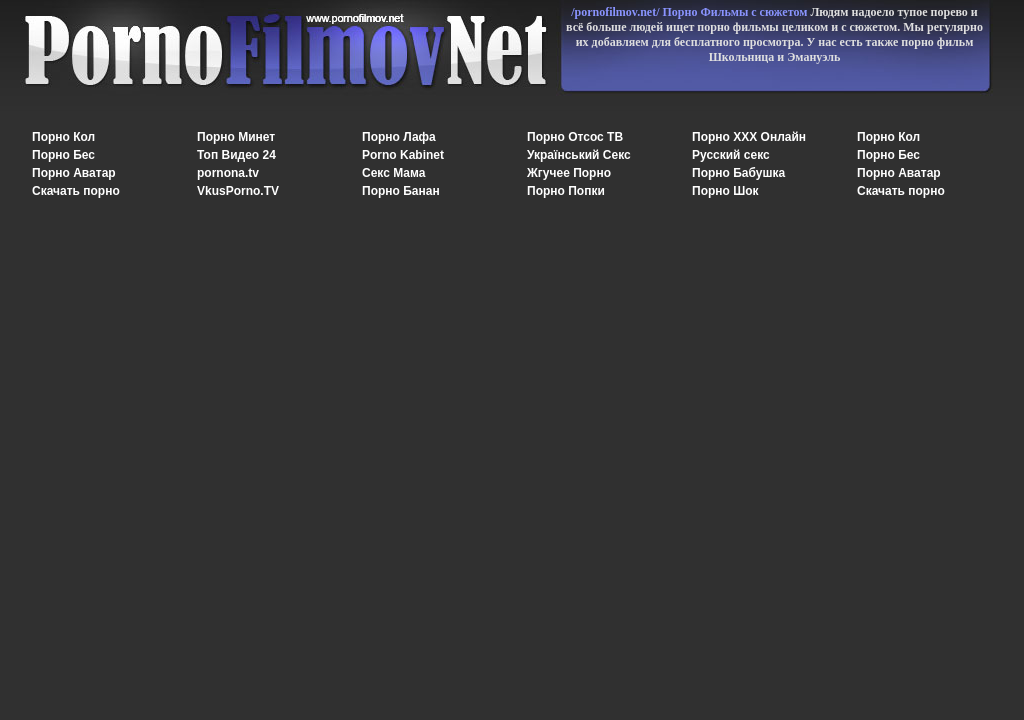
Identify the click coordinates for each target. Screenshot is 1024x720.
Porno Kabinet (403, 155)
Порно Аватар (74, 173)
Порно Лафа (399, 137)
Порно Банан (401, 191)
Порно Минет (236, 137)
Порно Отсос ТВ (575, 137)
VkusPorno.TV (238, 191)
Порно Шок (725, 191)
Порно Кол (63, 137)
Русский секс (731, 155)
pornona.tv (228, 173)
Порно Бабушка (738, 173)
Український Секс (579, 155)
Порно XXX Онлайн (749, 137)
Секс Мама (393, 173)
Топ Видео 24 (236, 155)
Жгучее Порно (569, 173)
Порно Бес (63, 155)
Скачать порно (76, 191)
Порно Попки (566, 191)
